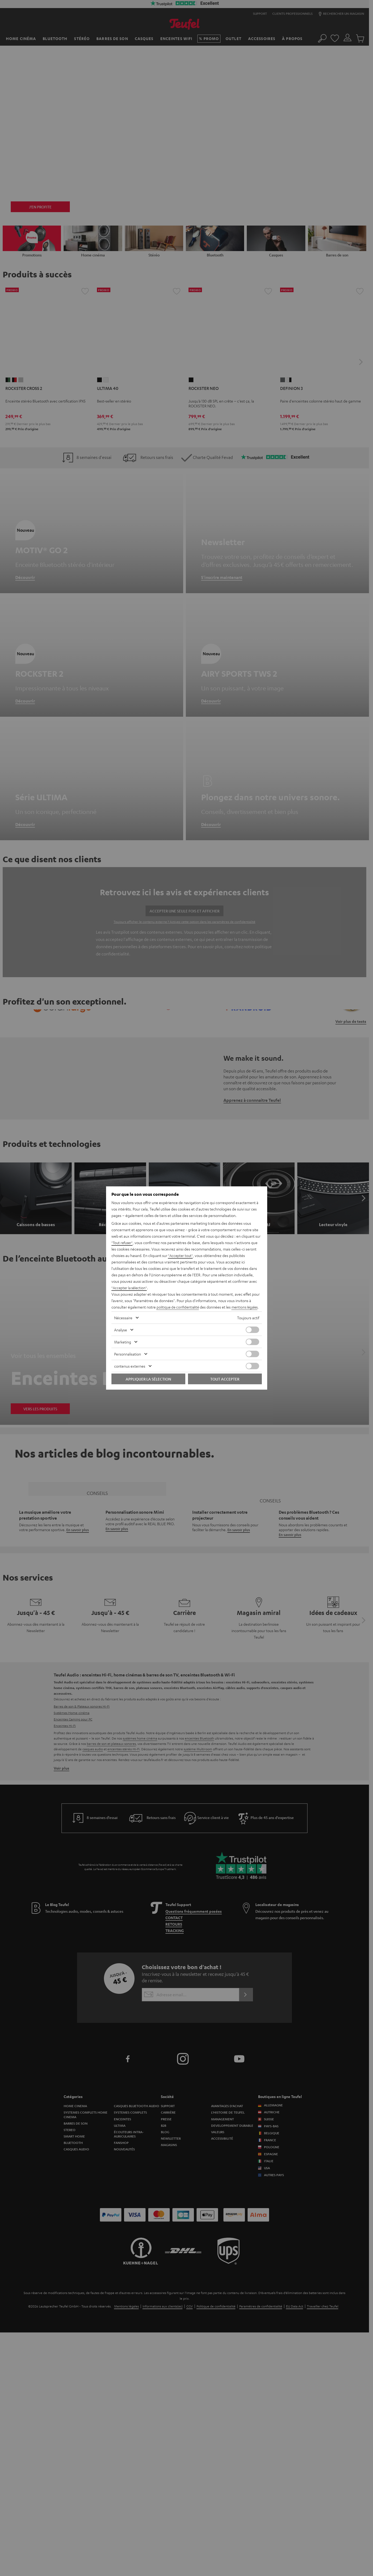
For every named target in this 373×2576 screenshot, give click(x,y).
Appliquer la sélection (148, 1382)
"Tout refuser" (122, 1239)
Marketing (122, 1345)
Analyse (120, 1333)
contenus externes (129, 1369)
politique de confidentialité (179, 1303)
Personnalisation (127, 1357)
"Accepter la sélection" (130, 1284)
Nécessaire (123, 1320)
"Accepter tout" (181, 1252)
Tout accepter (224, 1382)
